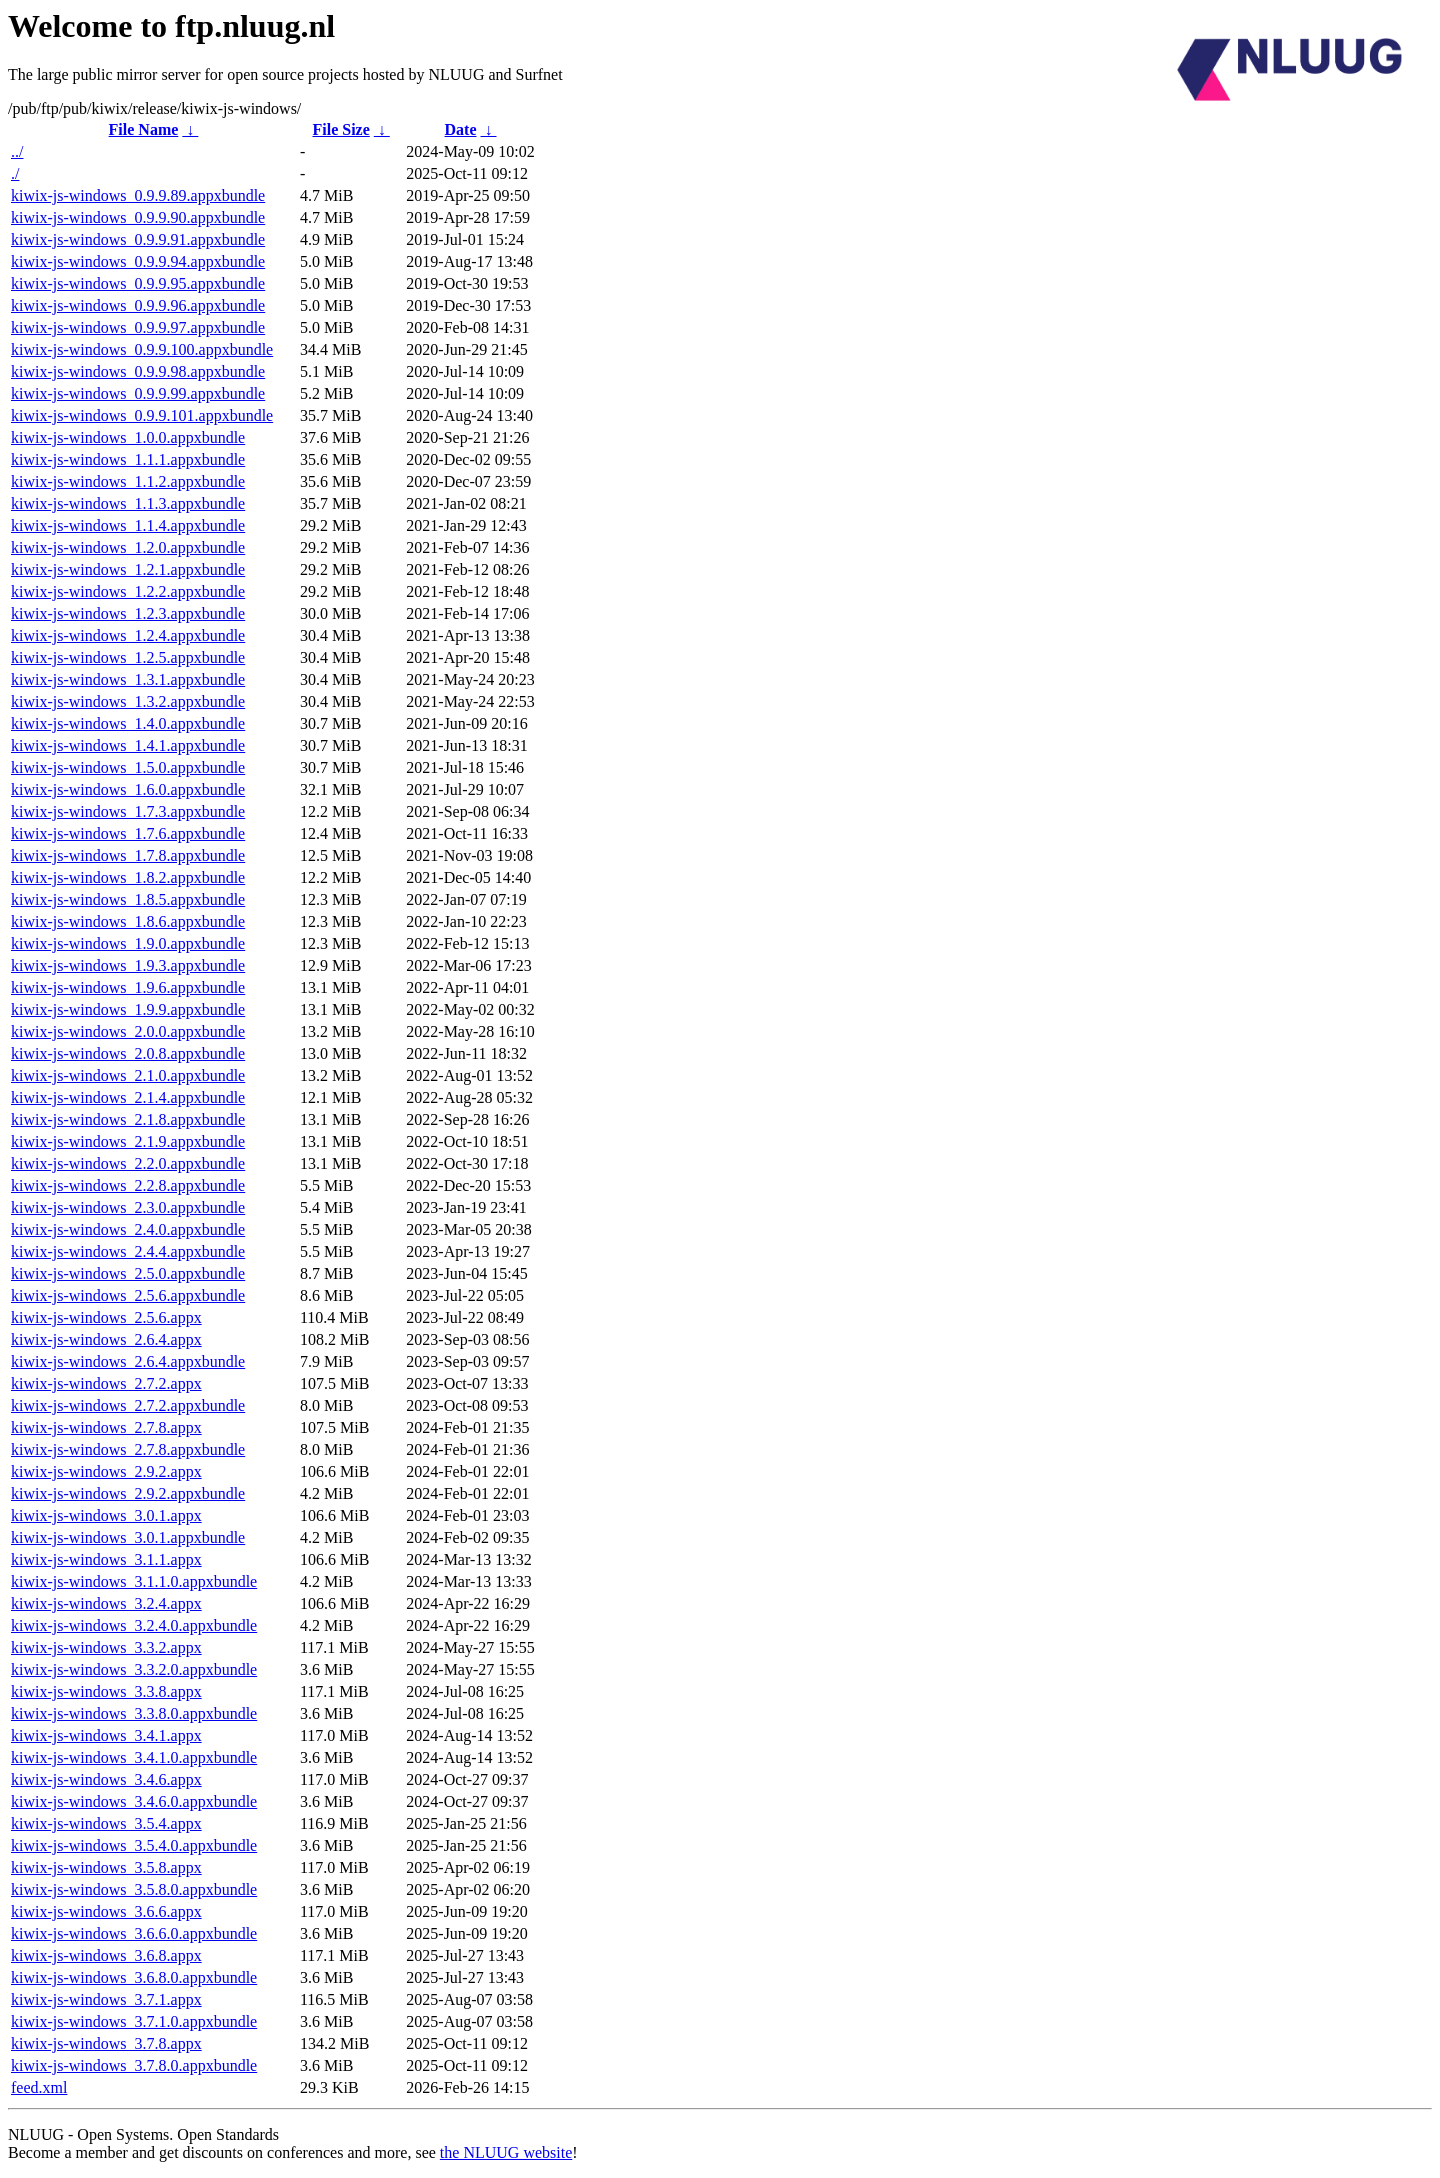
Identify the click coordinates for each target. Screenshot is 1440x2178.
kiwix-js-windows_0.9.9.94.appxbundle (138, 261)
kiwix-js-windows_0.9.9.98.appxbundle (138, 371)
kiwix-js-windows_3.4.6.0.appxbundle (134, 1801)
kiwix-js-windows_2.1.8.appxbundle (128, 1119)
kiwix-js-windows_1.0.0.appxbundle (128, 437)
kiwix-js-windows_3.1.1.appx (106, 1559)
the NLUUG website (506, 2152)
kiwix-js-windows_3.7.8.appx (106, 2043)
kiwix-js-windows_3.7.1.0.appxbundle (134, 2021)
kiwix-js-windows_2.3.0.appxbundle (128, 1207)
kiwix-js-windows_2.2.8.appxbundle (128, 1185)
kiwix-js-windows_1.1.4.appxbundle (128, 525)
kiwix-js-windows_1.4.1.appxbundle (128, 745)
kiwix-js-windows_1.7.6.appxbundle (128, 833)
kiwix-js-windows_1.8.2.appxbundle (128, 877)
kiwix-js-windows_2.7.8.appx (106, 1427)
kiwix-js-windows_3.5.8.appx (106, 1867)
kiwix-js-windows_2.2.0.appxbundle (128, 1163)
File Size (340, 129)
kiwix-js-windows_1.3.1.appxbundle (128, 679)
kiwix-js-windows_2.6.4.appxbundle (128, 1361)
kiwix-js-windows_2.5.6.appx (106, 1317)
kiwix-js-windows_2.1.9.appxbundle (128, 1141)
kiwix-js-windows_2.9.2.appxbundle (128, 1493)
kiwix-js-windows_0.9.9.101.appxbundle (142, 415)
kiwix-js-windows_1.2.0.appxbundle (128, 547)
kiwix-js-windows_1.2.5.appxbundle (128, 657)
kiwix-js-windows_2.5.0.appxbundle (128, 1273)
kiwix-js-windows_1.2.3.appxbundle (128, 613)
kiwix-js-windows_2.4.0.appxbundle (128, 1229)
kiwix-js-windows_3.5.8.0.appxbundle (134, 1889)
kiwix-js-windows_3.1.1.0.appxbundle (134, 1581)
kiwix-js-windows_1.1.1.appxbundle (128, 459)
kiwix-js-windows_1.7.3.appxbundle (128, 811)
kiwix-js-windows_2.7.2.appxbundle (128, 1405)
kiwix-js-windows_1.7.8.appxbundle (128, 855)
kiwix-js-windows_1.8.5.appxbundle (128, 899)
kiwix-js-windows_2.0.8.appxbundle (128, 1053)
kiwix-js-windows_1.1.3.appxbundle (128, 503)
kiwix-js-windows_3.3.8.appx (106, 1691)
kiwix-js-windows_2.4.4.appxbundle (128, 1251)
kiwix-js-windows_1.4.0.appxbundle (128, 723)
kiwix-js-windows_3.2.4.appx (106, 1603)
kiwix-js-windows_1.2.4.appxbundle (128, 635)
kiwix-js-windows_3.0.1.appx (106, 1515)
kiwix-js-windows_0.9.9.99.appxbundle (138, 393)
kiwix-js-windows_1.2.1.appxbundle (128, 569)
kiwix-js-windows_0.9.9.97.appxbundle (138, 327)
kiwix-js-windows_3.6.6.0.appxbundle (134, 1933)
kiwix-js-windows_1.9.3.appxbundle (128, 965)
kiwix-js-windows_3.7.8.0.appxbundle (134, 2065)
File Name (144, 129)
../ (17, 151)
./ (15, 173)
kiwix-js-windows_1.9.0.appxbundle (128, 943)
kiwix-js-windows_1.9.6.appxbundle (128, 987)
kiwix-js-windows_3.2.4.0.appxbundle (134, 1625)
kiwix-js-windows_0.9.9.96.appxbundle (138, 305)
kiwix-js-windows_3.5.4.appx (106, 1823)
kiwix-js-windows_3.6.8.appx (106, 1955)
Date (461, 129)
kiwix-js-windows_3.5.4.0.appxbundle (134, 1845)
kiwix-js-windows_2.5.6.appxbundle (128, 1295)
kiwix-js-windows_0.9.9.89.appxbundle (138, 195)
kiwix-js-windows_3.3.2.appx (106, 1647)
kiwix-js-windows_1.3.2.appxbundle (128, 701)
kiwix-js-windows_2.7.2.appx (106, 1383)
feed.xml (39, 2087)
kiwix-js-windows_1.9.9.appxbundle (128, 1009)
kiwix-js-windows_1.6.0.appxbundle (128, 789)
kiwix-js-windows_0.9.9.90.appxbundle (138, 217)
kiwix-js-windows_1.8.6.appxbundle (128, 921)
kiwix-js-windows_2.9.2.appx (106, 1471)
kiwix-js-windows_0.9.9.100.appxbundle (142, 349)
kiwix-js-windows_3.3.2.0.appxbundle (134, 1669)
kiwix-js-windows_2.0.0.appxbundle (128, 1031)
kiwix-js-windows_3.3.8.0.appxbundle (134, 1713)
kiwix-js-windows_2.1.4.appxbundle (128, 1097)
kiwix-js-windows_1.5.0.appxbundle (128, 767)
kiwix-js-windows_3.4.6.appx (106, 1779)
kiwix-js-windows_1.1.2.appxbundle (128, 481)
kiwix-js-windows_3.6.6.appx (106, 1911)
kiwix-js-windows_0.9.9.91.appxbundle (138, 239)
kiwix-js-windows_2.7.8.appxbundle (128, 1449)
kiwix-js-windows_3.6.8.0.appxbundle (134, 1977)
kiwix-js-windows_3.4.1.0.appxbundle (134, 1757)
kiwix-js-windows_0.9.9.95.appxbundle (138, 283)
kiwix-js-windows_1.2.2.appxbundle (128, 591)
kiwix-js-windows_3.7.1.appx (106, 1999)
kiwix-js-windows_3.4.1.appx (106, 1735)
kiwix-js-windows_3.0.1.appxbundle (128, 1537)
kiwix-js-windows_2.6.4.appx (106, 1339)
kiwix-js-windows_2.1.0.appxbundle (128, 1075)
